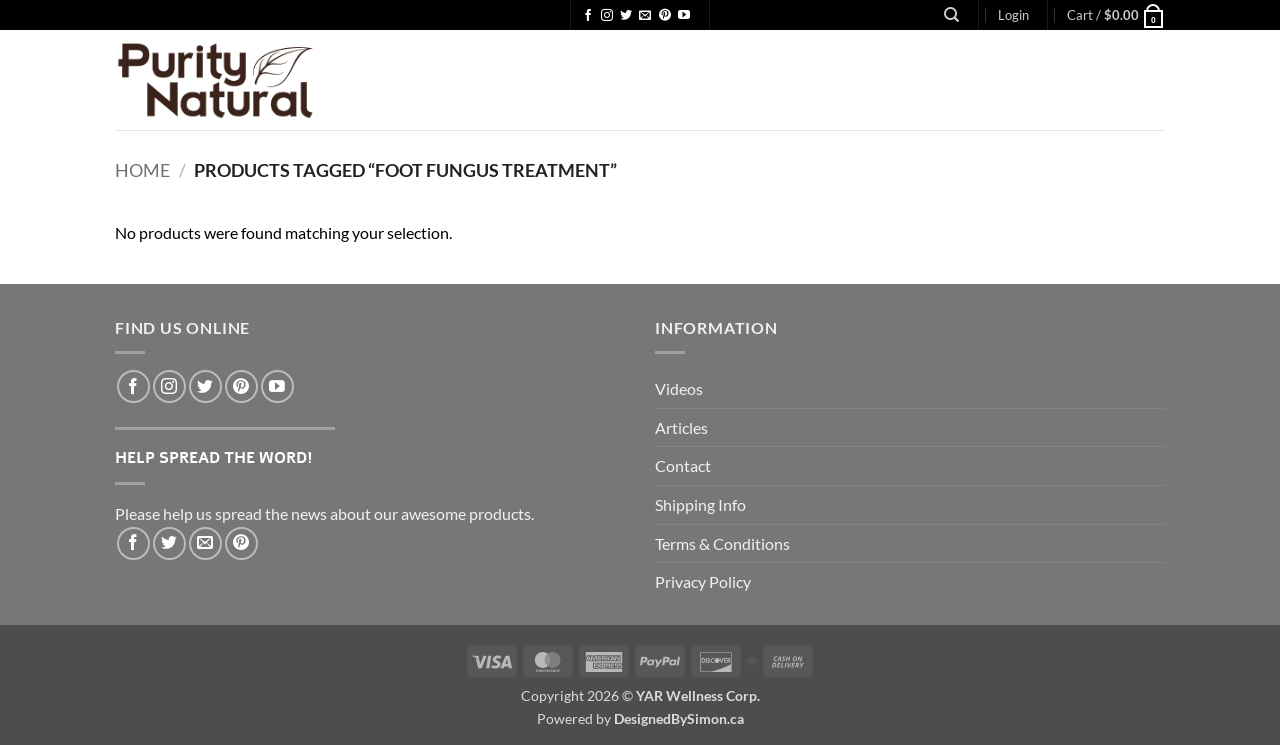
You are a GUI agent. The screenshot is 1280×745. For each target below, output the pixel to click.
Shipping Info (700, 504)
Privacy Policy (703, 581)
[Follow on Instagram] (607, 16)
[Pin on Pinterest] (241, 543)
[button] (1013, 15)
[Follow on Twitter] (626, 16)
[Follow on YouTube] (684, 16)
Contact (683, 465)
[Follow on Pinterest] (665, 16)
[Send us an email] (645, 16)
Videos (679, 388)
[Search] (951, 15)
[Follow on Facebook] (588, 16)
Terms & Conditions (722, 543)
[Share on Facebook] (133, 543)
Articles (681, 427)
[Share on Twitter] (169, 543)
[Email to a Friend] (205, 543)
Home (142, 170)
